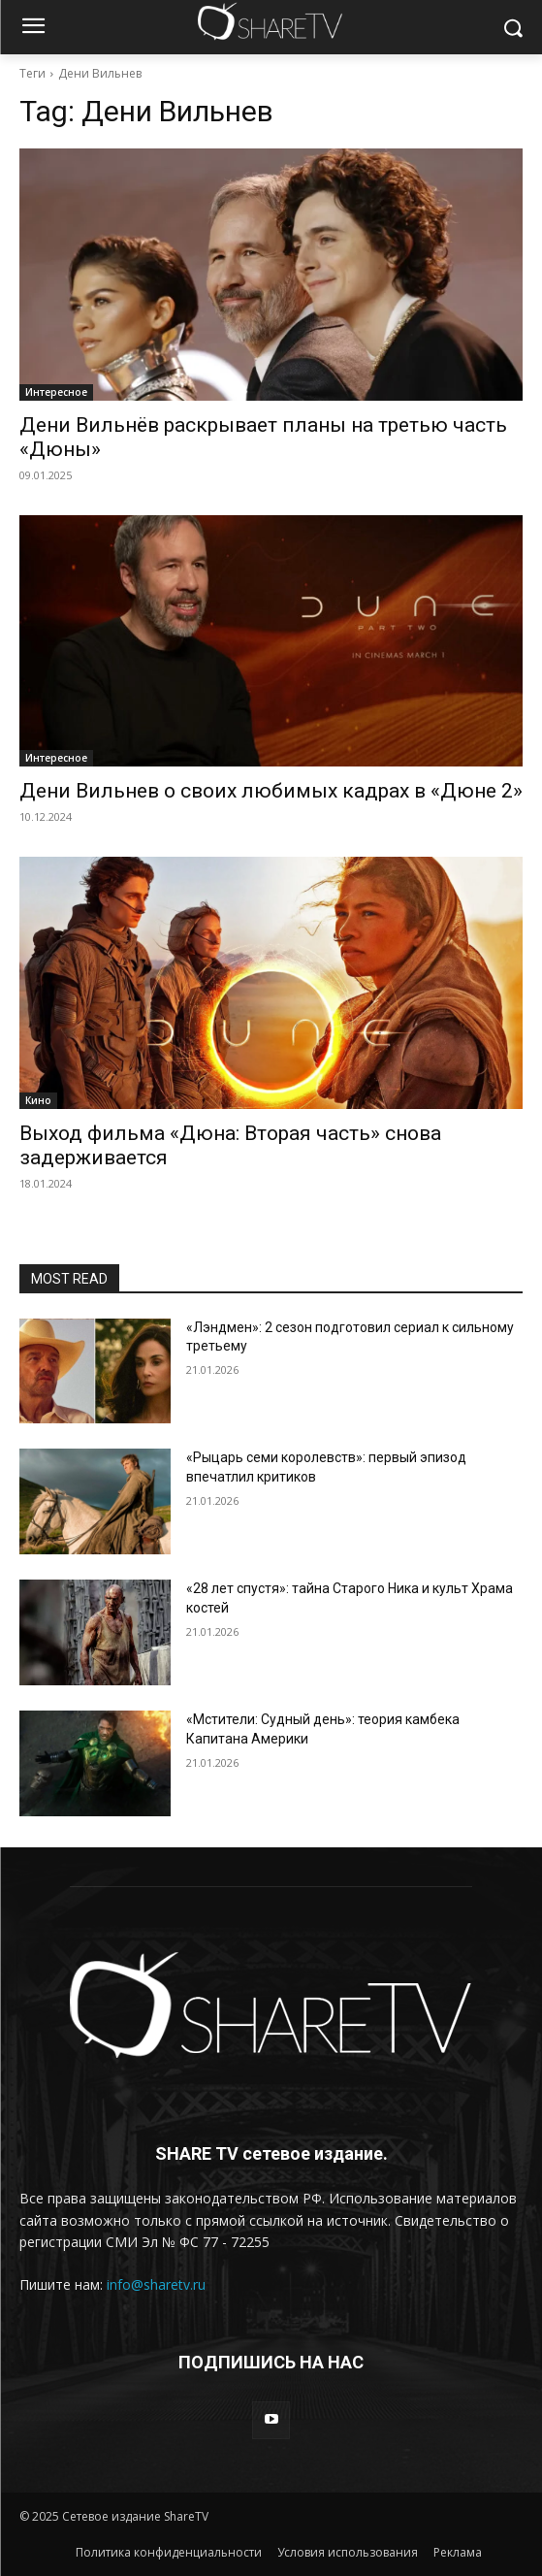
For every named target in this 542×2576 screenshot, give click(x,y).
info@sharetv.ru (156, 2284)
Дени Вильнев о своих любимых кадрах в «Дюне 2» (271, 790)
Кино (38, 1100)
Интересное (56, 392)
